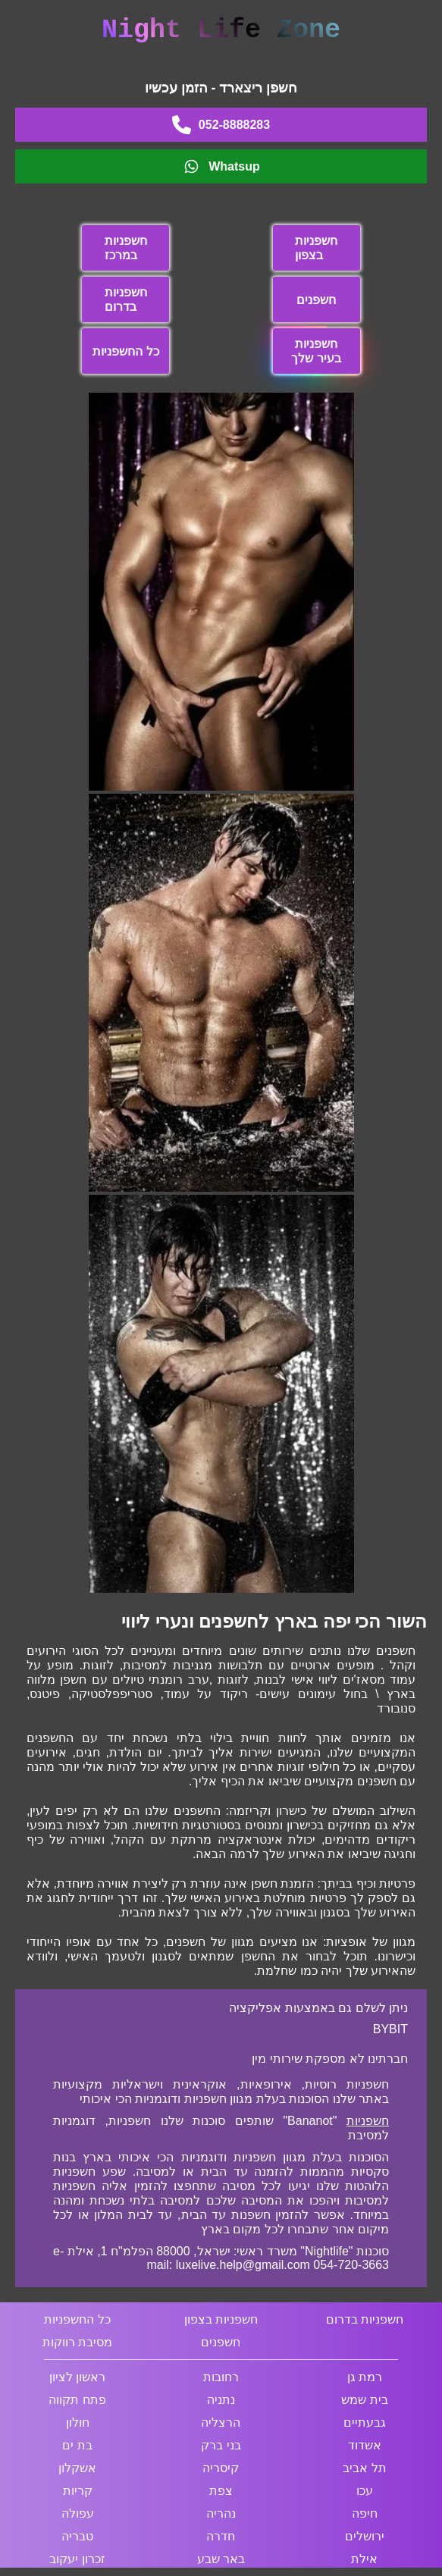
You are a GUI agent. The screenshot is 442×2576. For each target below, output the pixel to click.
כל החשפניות (125, 351)
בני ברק (220, 2445)
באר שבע (221, 2558)
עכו (364, 2490)
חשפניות (367, 2120)
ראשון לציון (77, 2377)
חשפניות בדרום (126, 299)
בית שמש (364, 2399)
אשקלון (77, 2468)
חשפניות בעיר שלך (315, 351)
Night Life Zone (221, 30)
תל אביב (364, 2468)
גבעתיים (364, 2422)
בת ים (77, 2445)
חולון (77, 2422)
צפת (221, 2490)
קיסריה (220, 2468)
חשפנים (316, 299)
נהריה (221, 2513)
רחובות (221, 2377)
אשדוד (364, 2445)
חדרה (220, 2536)
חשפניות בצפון (316, 248)
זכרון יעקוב (77, 2558)
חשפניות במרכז (126, 248)
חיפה (365, 2513)
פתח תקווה (77, 2399)
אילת (364, 2558)
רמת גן (364, 2377)
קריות (77, 2490)
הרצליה (220, 2422)
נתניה (221, 2399)
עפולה (77, 2513)
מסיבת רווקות (77, 2342)
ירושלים (364, 2536)
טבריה (77, 2536)
